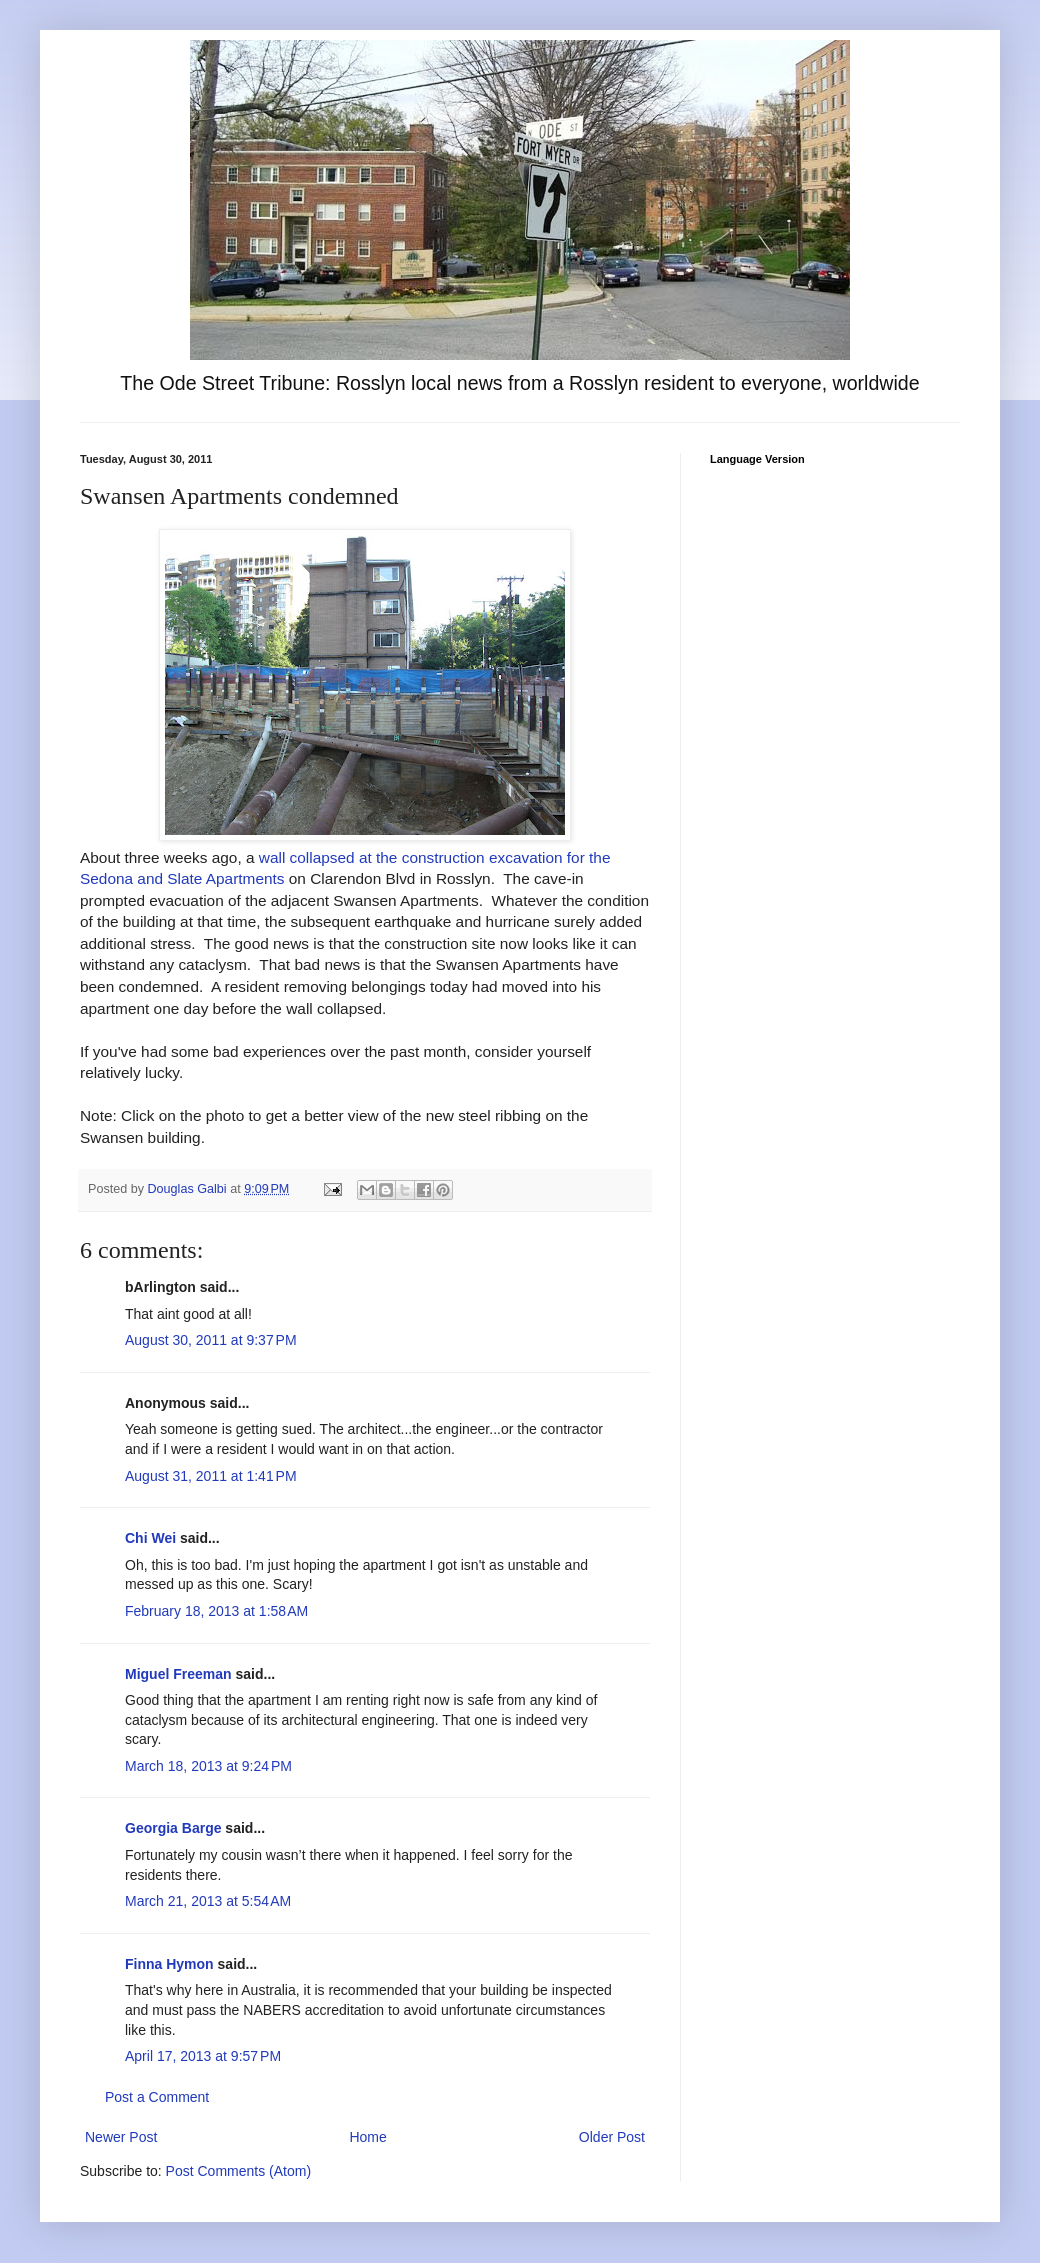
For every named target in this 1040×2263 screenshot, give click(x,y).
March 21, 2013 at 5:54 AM (208, 1901)
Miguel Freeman (178, 1674)
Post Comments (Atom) (238, 2171)
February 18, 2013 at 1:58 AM (216, 1611)
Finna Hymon (169, 1964)
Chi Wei (150, 1538)
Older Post (612, 2137)
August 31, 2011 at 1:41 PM (211, 1476)
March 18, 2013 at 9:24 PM (208, 1766)
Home (367, 2137)
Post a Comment (157, 2097)
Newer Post (121, 2137)
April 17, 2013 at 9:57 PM (203, 2056)
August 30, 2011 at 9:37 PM (211, 1340)
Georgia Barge (173, 1828)
